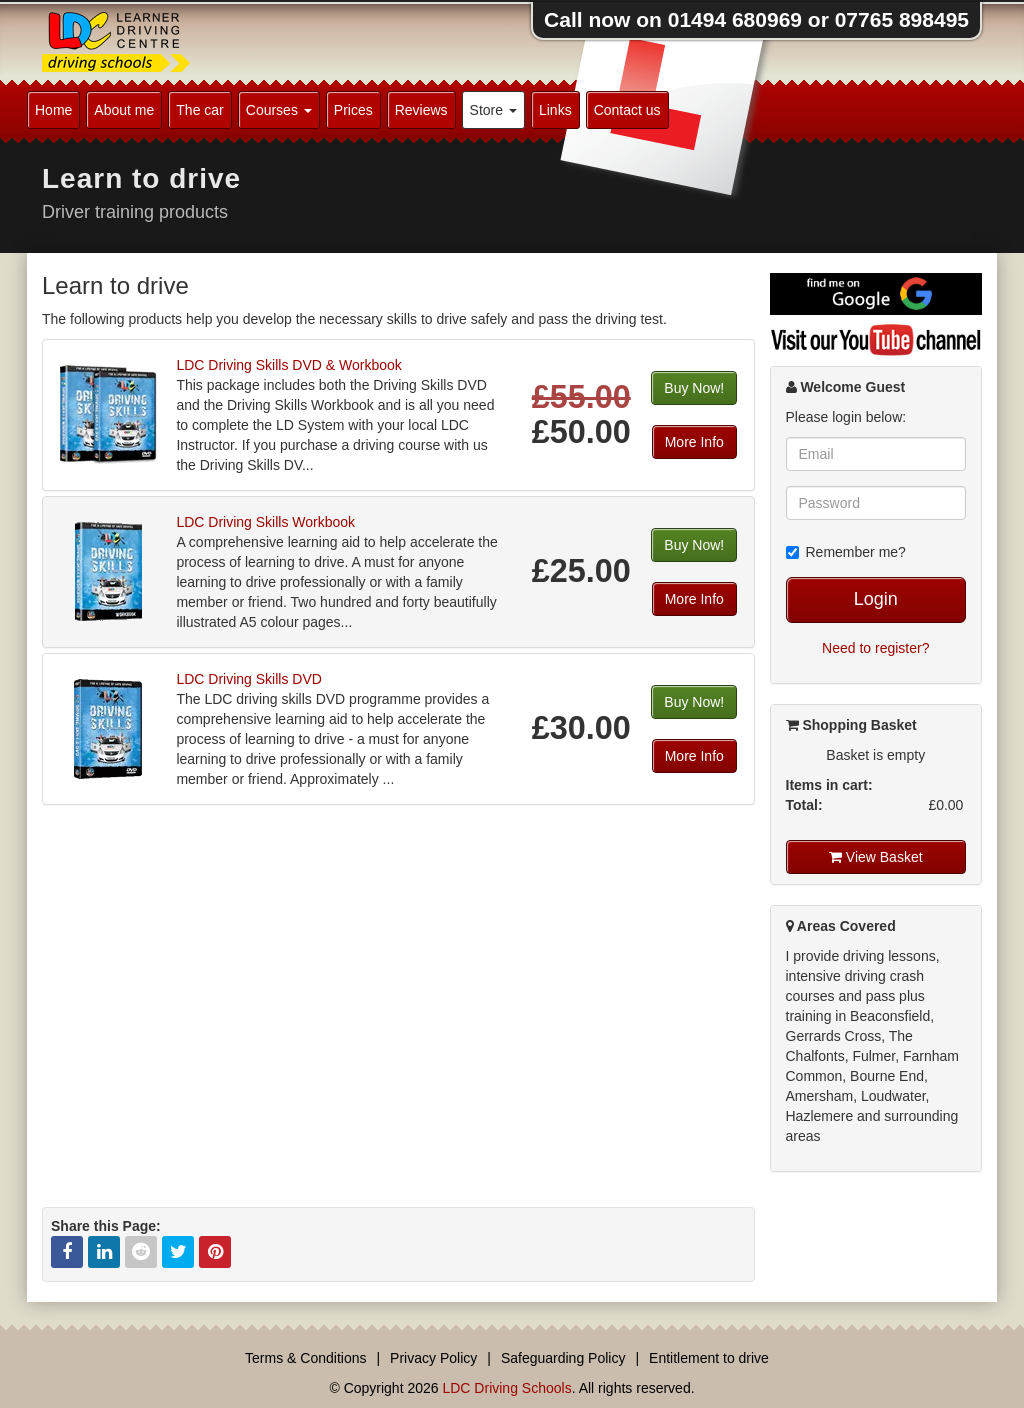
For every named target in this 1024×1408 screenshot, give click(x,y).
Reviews (421, 110)
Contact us (627, 110)
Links (555, 110)
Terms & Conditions (305, 1358)
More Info (694, 442)
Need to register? (875, 648)
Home (53, 110)
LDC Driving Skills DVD (248, 679)
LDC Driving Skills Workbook (265, 522)
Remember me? (846, 552)
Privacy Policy (433, 1358)
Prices (353, 110)
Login (876, 599)
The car (199, 110)
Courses (279, 110)
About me (124, 110)
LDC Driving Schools (506, 1388)
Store (493, 110)
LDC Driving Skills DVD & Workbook (288, 365)
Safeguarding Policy (563, 1358)
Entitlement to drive (709, 1358)
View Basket (876, 857)
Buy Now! (694, 388)
